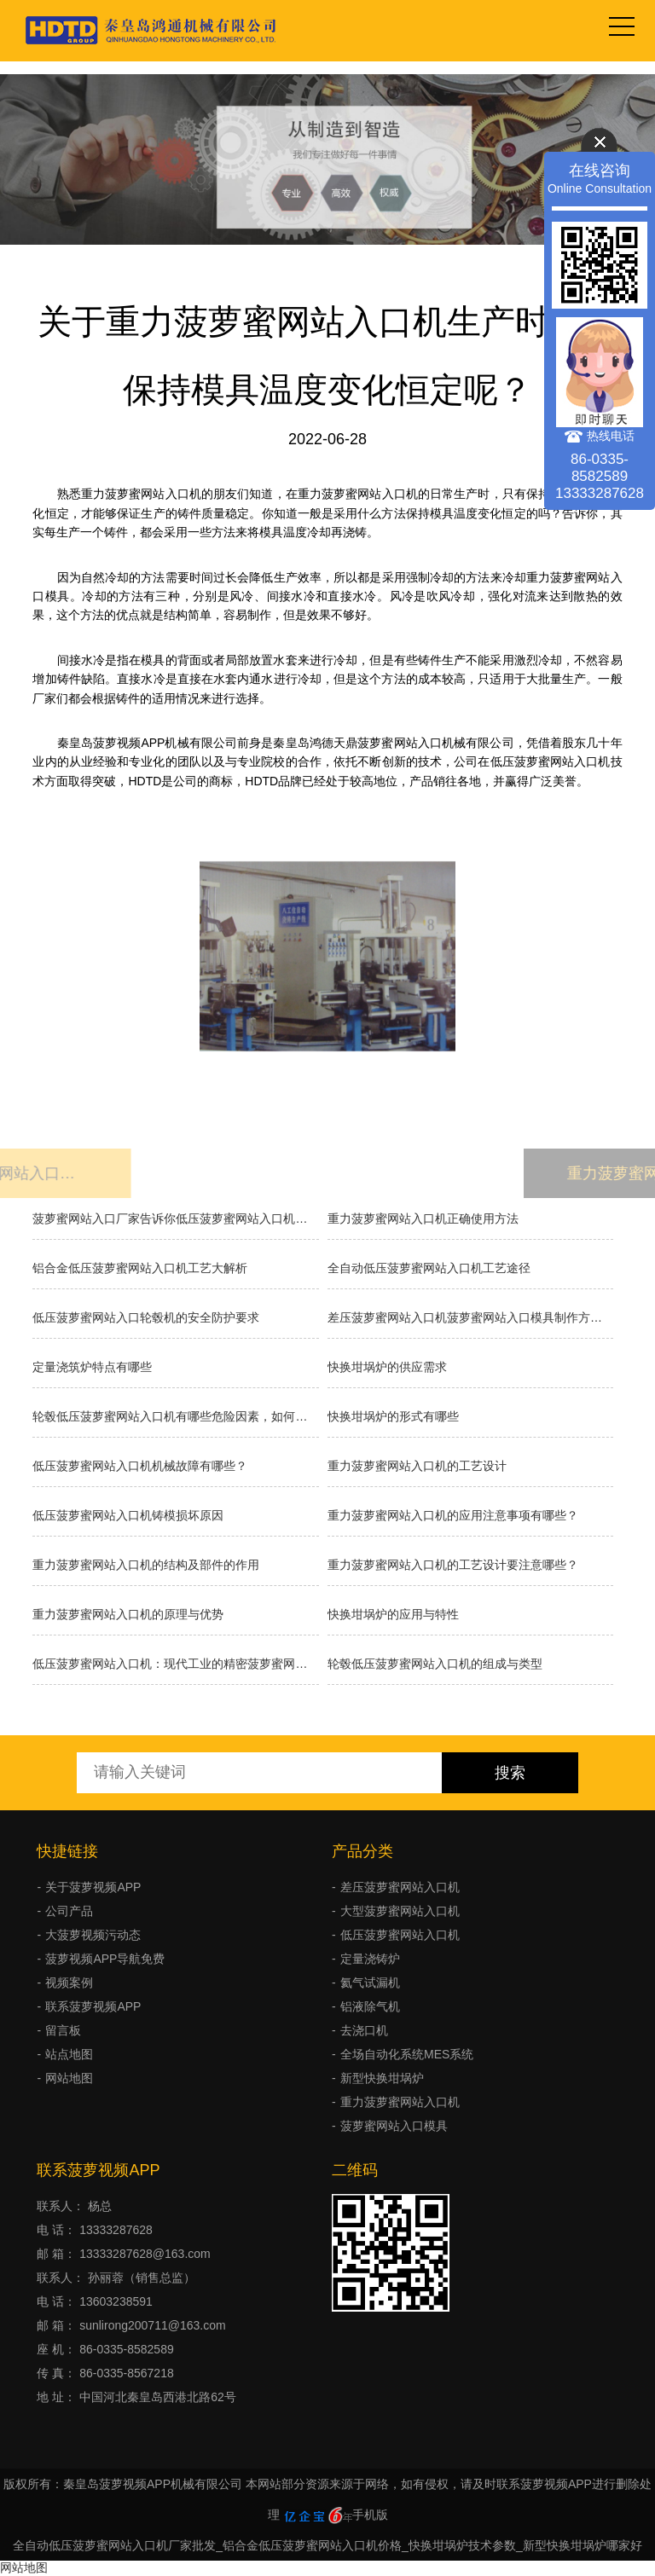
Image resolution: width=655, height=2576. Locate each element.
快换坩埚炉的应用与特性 (393, 1614)
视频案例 (69, 1982)
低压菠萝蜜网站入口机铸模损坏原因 (127, 1515)
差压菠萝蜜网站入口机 (400, 1887)
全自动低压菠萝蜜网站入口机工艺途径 (429, 1268)
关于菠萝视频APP (93, 1887)
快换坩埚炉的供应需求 (387, 1367)
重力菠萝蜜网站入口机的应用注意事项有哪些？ (453, 1515)
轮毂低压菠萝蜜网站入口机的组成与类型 (435, 1663)
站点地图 (69, 2054)
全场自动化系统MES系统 (406, 2054)
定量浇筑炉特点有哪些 (92, 1367)
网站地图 (69, 2078)
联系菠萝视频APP (93, 2006)
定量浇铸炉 (370, 1958)
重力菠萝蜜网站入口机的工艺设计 (417, 1466)
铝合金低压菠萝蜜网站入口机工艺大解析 (139, 1268)
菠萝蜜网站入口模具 (394, 2126)
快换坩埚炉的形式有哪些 (393, 1416)
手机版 (370, 2514)
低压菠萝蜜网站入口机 (400, 1935)
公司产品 (69, 1911)
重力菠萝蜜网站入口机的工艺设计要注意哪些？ (453, 1565)
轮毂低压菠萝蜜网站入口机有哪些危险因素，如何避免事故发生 (175, 1416)
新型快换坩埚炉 (382, 2078)
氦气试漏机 (370, 1982)
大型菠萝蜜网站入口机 (400, 1911)
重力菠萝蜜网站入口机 (400, 2102)
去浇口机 (364, 2030)
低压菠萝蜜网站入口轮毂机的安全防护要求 (145, 1317)
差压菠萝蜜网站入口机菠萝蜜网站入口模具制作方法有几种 (470, 1317)
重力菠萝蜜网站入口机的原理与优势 (127, 1614)
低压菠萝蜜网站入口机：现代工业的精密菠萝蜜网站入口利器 (175, 1663)
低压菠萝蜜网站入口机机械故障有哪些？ (139, 1466)
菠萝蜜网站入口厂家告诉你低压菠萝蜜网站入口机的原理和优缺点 (175, 1218)
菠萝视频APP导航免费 (105, 1958)
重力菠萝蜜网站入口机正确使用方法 (423, 1218)
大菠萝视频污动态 (93, 1935)
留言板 (63, 2030)
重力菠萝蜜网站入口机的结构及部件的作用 (145, 1565)
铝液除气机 (370, 2006)
